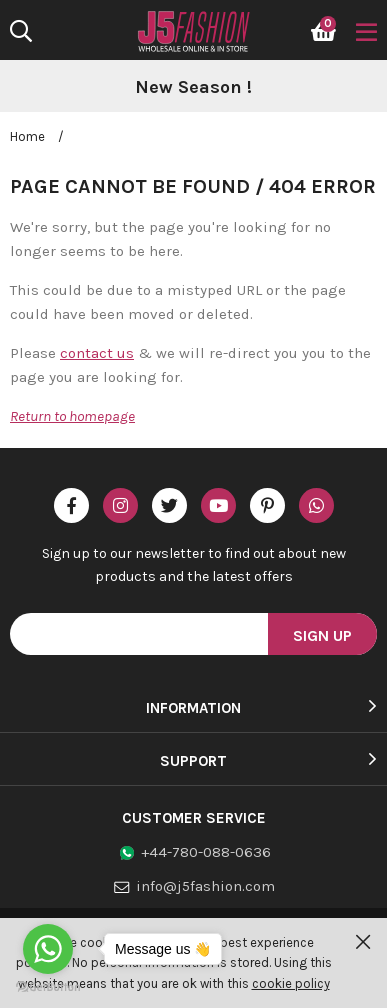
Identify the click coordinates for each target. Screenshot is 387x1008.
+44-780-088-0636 (206, 852)
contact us (97, 353)
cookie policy (291, 983)
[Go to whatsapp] (48, 949)
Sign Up (322, 635)
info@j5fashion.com (205, 886)
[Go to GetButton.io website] (48, 987)
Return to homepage (72, 416)
